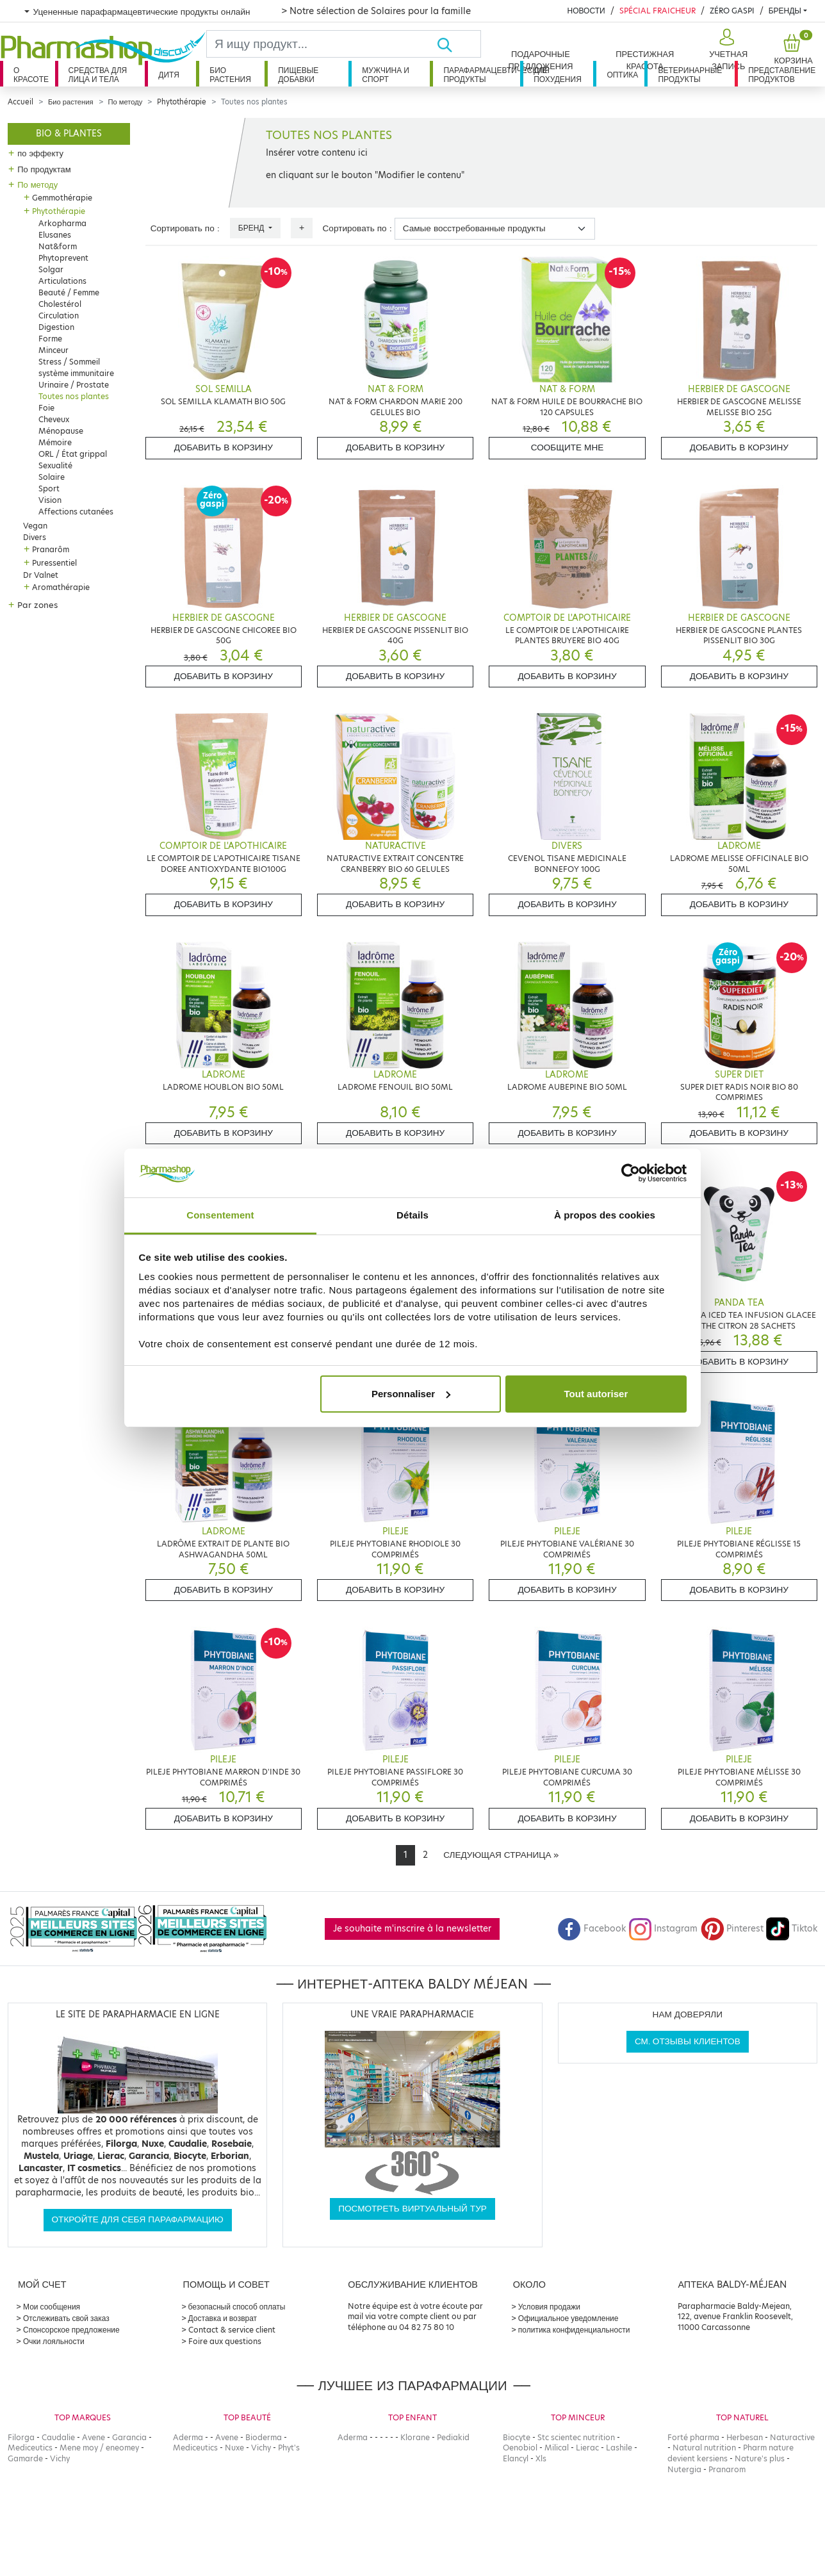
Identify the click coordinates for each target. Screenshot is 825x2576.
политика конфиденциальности (574, 2329)
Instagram (663, 1929)
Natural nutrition (704, 2447)
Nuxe (234, 2447)
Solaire (51, 477)
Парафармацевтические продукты (481, 75)
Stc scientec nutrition (576, 2437)
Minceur (53, 350)
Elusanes (54, 234)
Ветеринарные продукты (690, 75)
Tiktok (791, 1929)
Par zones (37, 605)
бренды (785, 10)
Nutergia (684, 2469)
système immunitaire (76, 373)
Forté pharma (693, 2437)
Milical (556, 2447)
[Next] (501, 1855)
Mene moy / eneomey (99, 2447)
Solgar (50, 269)
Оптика (622, 74)
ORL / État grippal (72, 453)
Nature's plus (760, 2458)
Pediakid (453, 2437)
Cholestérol (59, 304)
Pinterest (732, 1929)
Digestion (56, 327)
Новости (586, 10)
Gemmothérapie (62, 197)
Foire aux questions (224, 2341)
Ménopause (60, 430)
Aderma (188, 2437)
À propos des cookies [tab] (604, 1215)
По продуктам (43, 169)
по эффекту (40, 153)
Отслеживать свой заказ (66, 2318)
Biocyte (516, 2437)
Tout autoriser (596, 1393)
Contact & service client (231, 2329)
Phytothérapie (181, 102)
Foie (46, 407)
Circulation (58, 315)
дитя (168, 74)
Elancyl (515, 2458)
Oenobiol (520, 2447)
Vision (49, 500)
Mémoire (55, 442)
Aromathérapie (61, 587)
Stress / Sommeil (69, 361)
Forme (50, 338)
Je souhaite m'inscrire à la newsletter (412, 1929)
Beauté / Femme (68, 292)
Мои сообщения (51, 2306)
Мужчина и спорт (385, 75)
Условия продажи (549, 2306)
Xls (540, 2458)
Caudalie (58, 2437)
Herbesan (744, 2437)
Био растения (230, 75)
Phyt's (289, 2447)
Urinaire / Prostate (73, 384)
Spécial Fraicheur (657, 10)
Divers (34, 537)
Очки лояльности (54, 2341)
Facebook (592, 1929)
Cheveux (53, 419)
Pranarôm (50, 549)
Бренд (252, 227)
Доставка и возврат (222, 2318)
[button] (727, 50)
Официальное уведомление (568, 2318)
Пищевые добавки (298, 75)
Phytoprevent (63, 257)
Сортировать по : (185, 228)
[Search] (321, 44)
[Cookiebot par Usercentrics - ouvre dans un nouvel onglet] (631, 1173)
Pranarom (727, 2469)
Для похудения (558, 75)
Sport (49, 488)
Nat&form (57, 246)
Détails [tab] (412, 1215)
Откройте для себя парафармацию (138, 2219)
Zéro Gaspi (732, 10)
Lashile (619, 2447)
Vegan (35, 525)
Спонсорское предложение (71, 2329)
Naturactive (792, 2437)
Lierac (587, 2447)
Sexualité (55, 465)
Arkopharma (62, 223)
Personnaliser (411, 1393)
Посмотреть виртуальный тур (412, 2209)
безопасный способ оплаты (237, 2306)
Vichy (60, 2458)
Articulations (62, 280)
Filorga (21, 2437)
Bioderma (263, 2437)
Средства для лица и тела (98, 75)
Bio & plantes (69, 133)
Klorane (415, 2437)
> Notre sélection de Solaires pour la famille (376, 10)
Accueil (20, 102)
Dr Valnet (40, 575)
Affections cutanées (75, 511)
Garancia (129, 2437)
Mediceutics (30, 2447)
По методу (125, 102)
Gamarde (25, 2458)
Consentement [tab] (220, 1215)
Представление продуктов (781, 75)
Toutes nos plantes (73, 396)
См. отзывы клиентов (687, 2041)
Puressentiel (54, 562)
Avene (93, 2437)
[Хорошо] (458, 44)
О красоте (31, 75)
